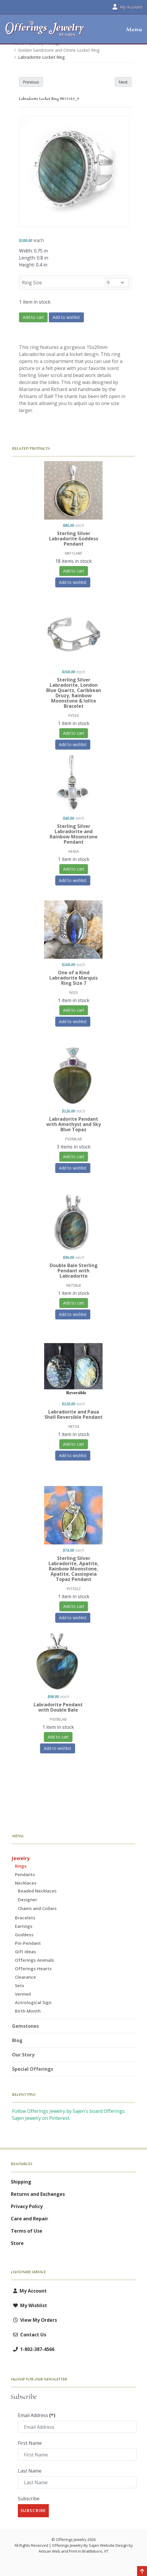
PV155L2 (74, 1588)
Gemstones (25, 2026)
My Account (29, 2291)
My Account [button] (127, 7)
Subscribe (28, 2498)
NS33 (73, 992)
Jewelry (21, 1858)
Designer (27, 1899)
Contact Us (28, 2334)
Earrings (23, 1926)
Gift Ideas (25, 1951)
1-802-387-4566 (32, 2349)
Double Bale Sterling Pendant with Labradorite (74, 1271)
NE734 (73, 1426)
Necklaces (26, 1883)
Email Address (36, 2415)
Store (17, 2243)
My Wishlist (29, 2305)
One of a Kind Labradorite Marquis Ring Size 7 (73, 978)
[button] (132, 29)
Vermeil (23, 1994)
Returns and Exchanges (38, 2194)
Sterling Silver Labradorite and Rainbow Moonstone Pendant (74, 834)
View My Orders (34, 2320)
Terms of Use (26, 2231)
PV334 (73, 715)
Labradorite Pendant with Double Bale (58, 1707)
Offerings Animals (34, 1960)
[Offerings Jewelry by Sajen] (45, 31)
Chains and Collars (37, 1908)
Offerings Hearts (33, 1968)
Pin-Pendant (28, 1943)
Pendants (25, 1874)
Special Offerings (32, 2069)
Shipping (21, 2182)
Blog (17, 2040)
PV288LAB (73, 1138)
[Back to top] (142, 2571)
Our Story (23, 2054)
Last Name (29, 2471)
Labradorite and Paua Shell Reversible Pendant (73, 1414)
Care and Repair (29, 2218)
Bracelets (25, 1918)
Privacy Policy (27, 2206)
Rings (21, 1866)
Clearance (25, 1977)
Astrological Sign (33, 2002)
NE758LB (73, 1285)
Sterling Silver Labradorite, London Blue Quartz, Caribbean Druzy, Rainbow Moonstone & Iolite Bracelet (73, 693)
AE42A (73, 851)
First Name (30, 2443)
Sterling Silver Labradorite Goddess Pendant (73, 538)
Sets (19, 1985)
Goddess (24, 1934)
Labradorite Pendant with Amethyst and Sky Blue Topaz (73, 1124)
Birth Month (28, 2011)
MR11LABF (73, 553)
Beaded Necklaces (37, 1891)
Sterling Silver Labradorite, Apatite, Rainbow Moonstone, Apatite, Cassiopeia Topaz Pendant (74, 1569)
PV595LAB (58, 1719)
